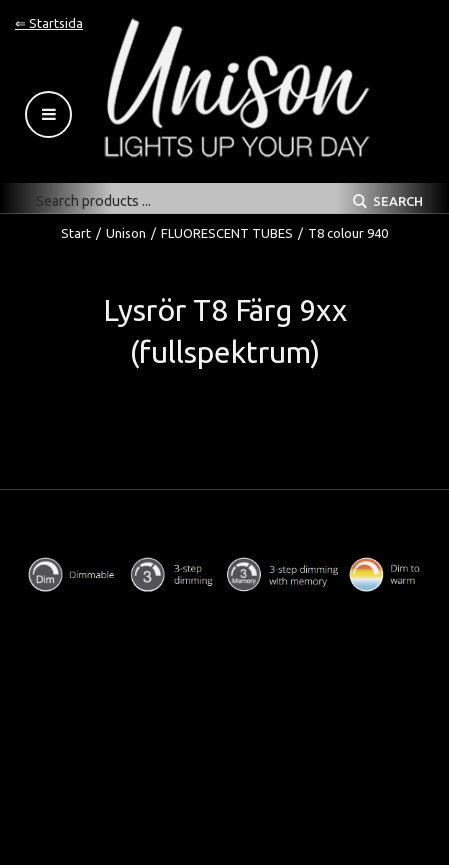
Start (76, 233)
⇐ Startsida (49, 23)
